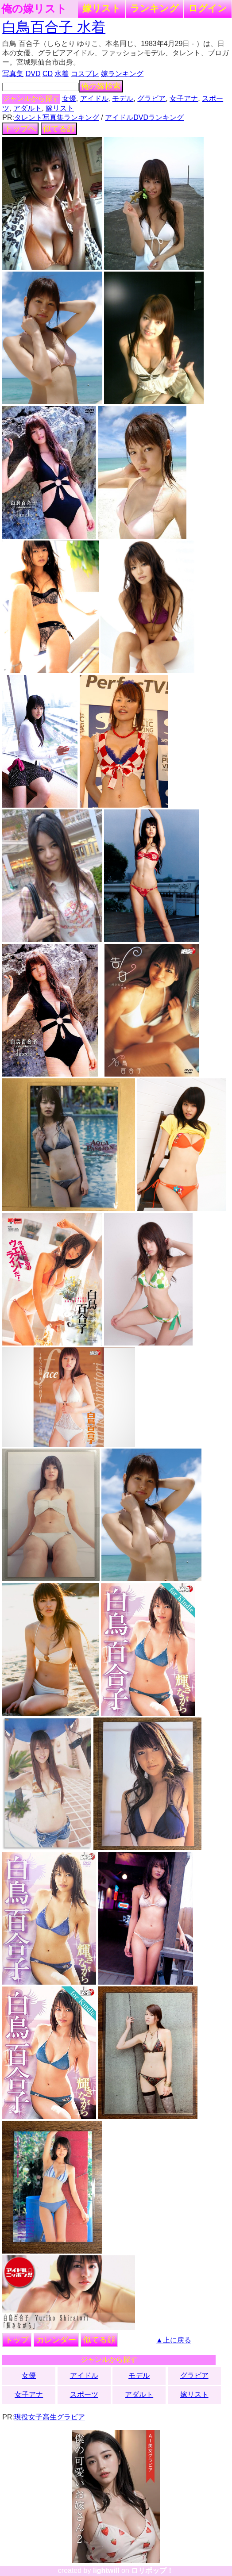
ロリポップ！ (152, 2570)
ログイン (207, 8)
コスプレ (85, 73)
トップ (17, 2339)
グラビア (151, 98)
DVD (33, 73)
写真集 (12, 73)
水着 (61, 73)
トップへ (20, 128)
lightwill (106, 2570)
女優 (69, 98)
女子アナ (184, 98)
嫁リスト (101, 8)
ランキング (154, 8)
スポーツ (84, 2394)
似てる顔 (59, 128)
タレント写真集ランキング (56, 117)
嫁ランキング (122, 73)
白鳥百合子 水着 (53, 27)
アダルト (27, 108)
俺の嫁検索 (101, 86)
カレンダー (56, 2339)
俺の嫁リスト (34, 9)
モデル (122, 98)
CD (48, 73)
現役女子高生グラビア (49, 2417)
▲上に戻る (173, 2340)
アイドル (94, 98)
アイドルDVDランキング (144, 117)
